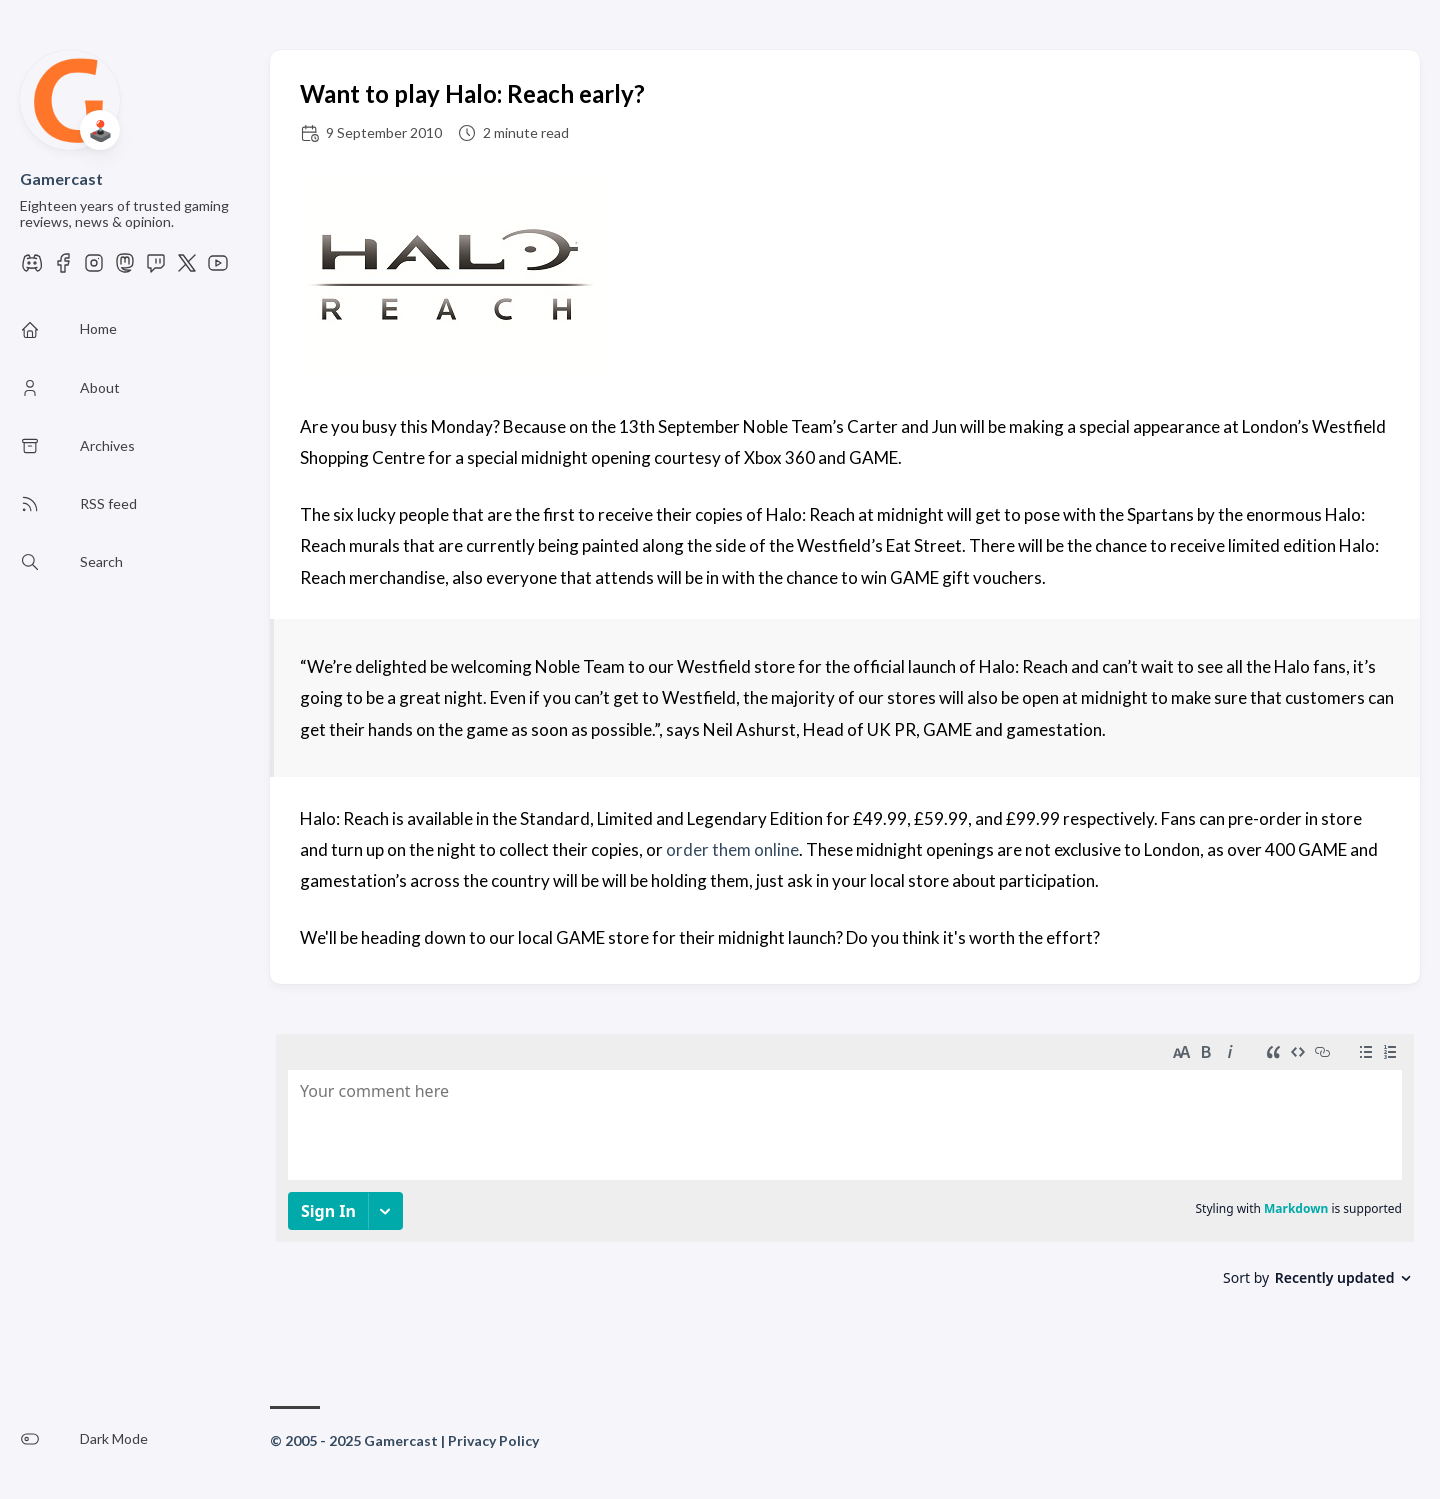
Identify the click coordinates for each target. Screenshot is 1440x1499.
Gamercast (61, 178)
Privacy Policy (493, 1440)
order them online (732, 849)
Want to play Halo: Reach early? (472, 93)
